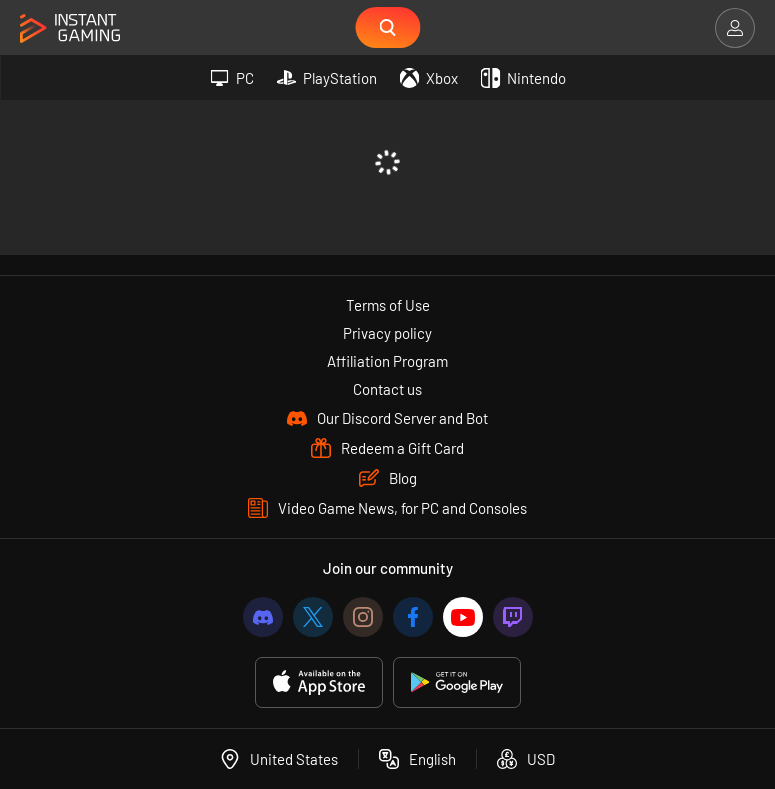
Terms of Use (388, 305)
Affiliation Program (387, 361)
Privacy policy (387, 333)
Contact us (387, 389)
